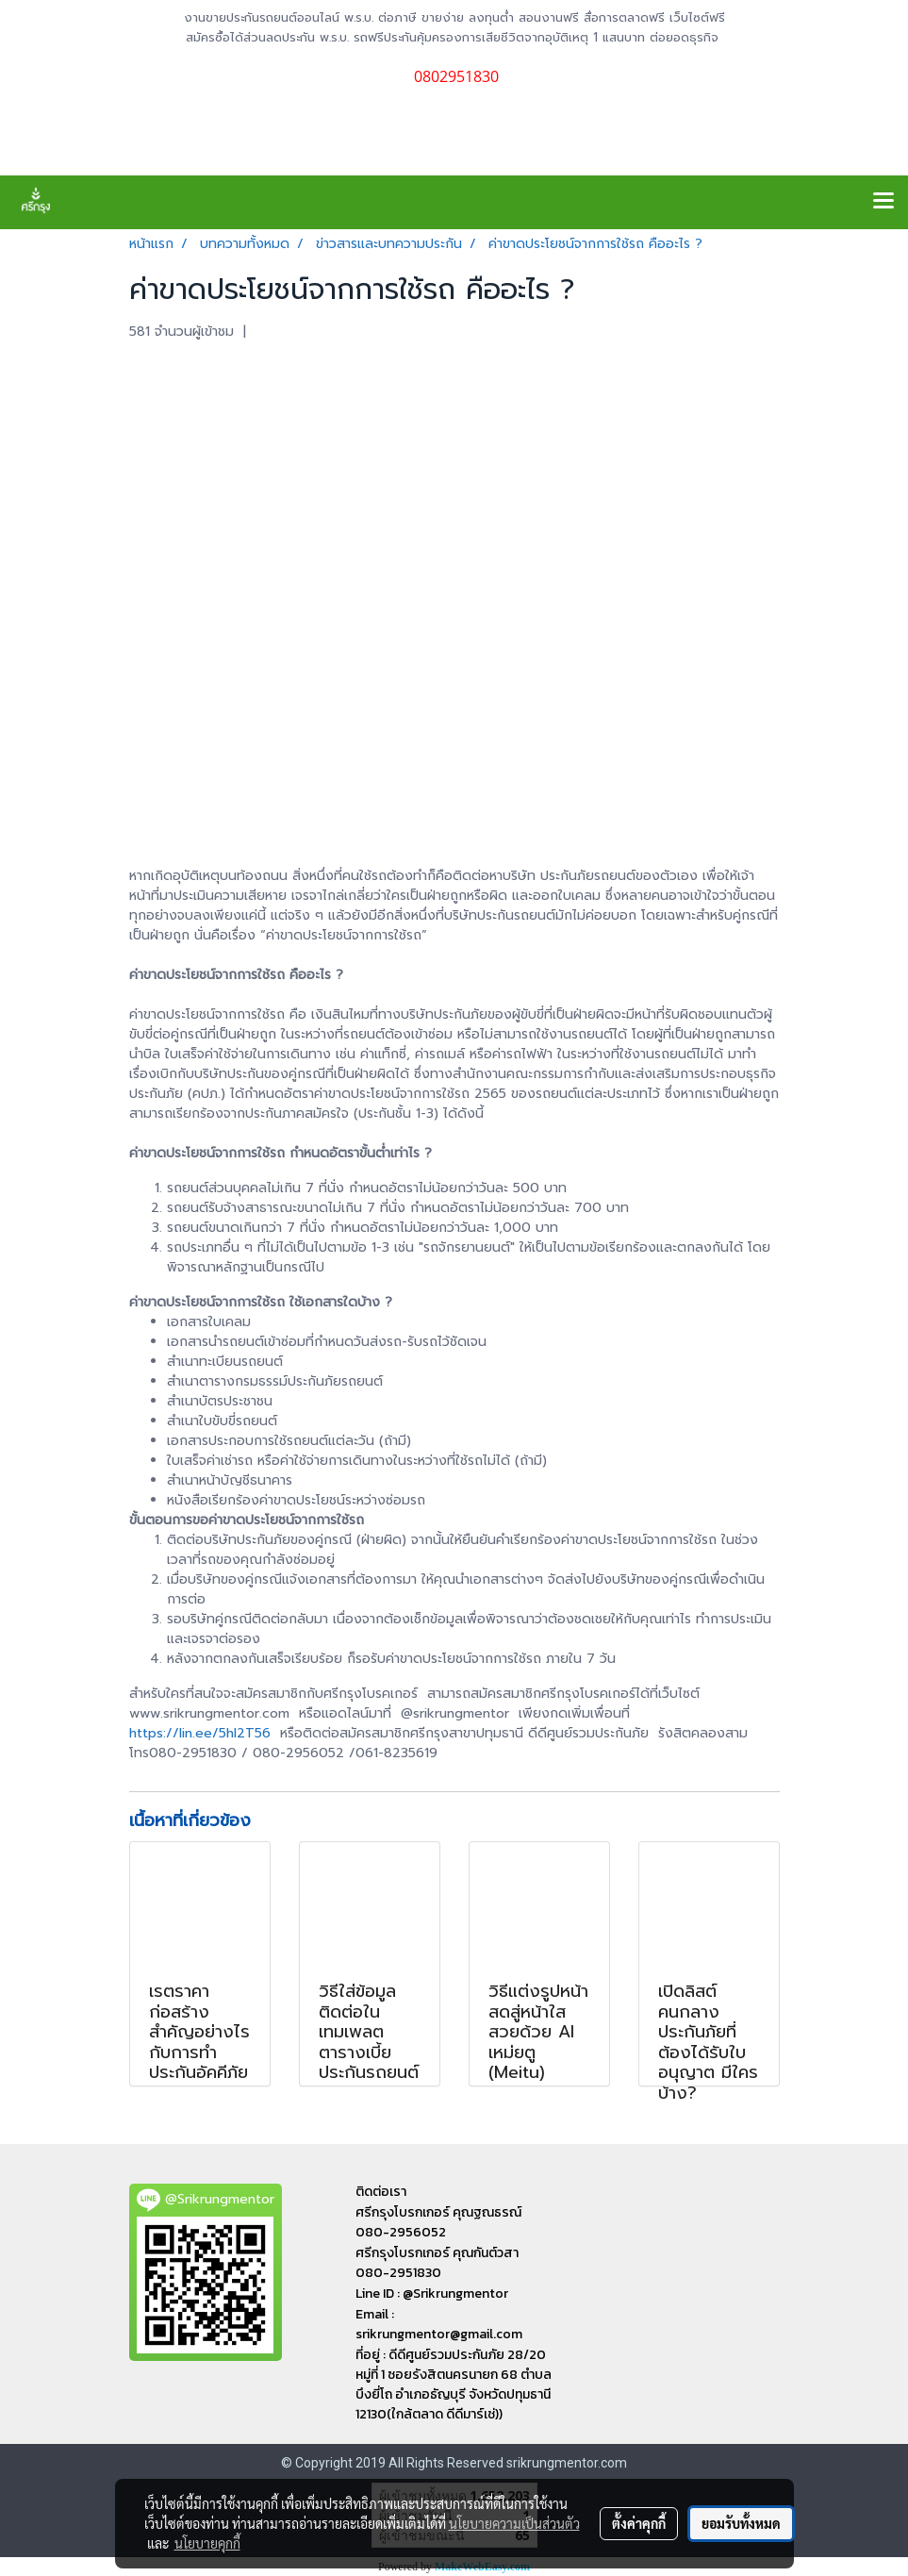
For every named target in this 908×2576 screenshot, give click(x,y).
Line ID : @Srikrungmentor (431, 2293)
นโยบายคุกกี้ (207, 2542)
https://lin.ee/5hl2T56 (200, 1733)
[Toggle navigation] (883, 202)
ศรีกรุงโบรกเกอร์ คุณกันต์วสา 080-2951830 (437, 2263)
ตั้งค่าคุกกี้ (639, 2523)
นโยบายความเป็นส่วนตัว (514, 2523)
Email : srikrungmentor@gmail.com (438, 2324)
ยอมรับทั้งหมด (741, 2523)
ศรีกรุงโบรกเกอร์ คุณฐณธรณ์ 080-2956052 (438, 2222)
